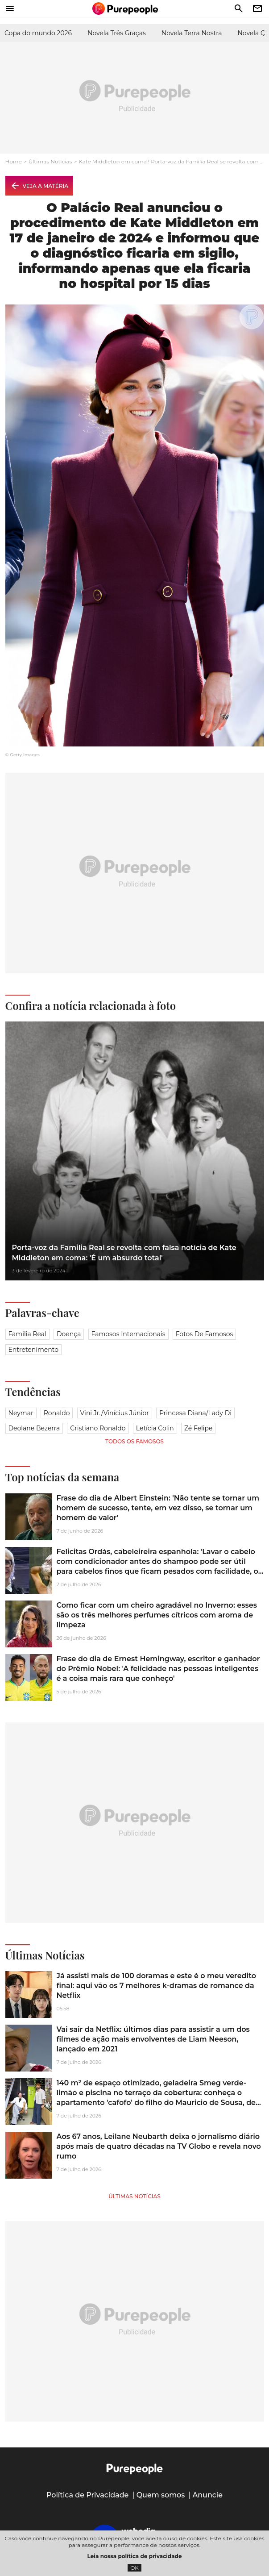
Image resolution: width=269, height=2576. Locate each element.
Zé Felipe (198, 1428)
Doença (69, 1334)
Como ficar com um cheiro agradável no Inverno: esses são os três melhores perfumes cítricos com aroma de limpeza (157, 1615)
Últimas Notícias (50, 161)
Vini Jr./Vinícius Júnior (114, 1413)
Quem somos (161, 2495)
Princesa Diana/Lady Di (195, 1413)
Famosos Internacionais (128, 1334)
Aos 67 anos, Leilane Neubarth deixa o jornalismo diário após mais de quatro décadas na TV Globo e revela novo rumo (159, 2146)
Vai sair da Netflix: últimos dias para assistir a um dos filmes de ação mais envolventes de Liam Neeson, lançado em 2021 (153, 2039)
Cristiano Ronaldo (97, 1428)
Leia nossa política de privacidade (134, 2556)
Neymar (20, 1413)
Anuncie (208, 2495)
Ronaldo (57, 1413)
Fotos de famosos (204, 1334)
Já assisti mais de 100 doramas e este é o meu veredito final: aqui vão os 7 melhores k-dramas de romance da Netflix (157, 1986)
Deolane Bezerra (34, 1428)
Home (13, 161)
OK (134, 2567)
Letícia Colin (155, 1428)
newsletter (257, 8)
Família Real (27, 1334)
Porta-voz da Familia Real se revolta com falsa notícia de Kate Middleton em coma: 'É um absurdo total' (124, 1252)
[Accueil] (125, 8)
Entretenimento (33, 1350)
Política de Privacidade (87, 2495)
